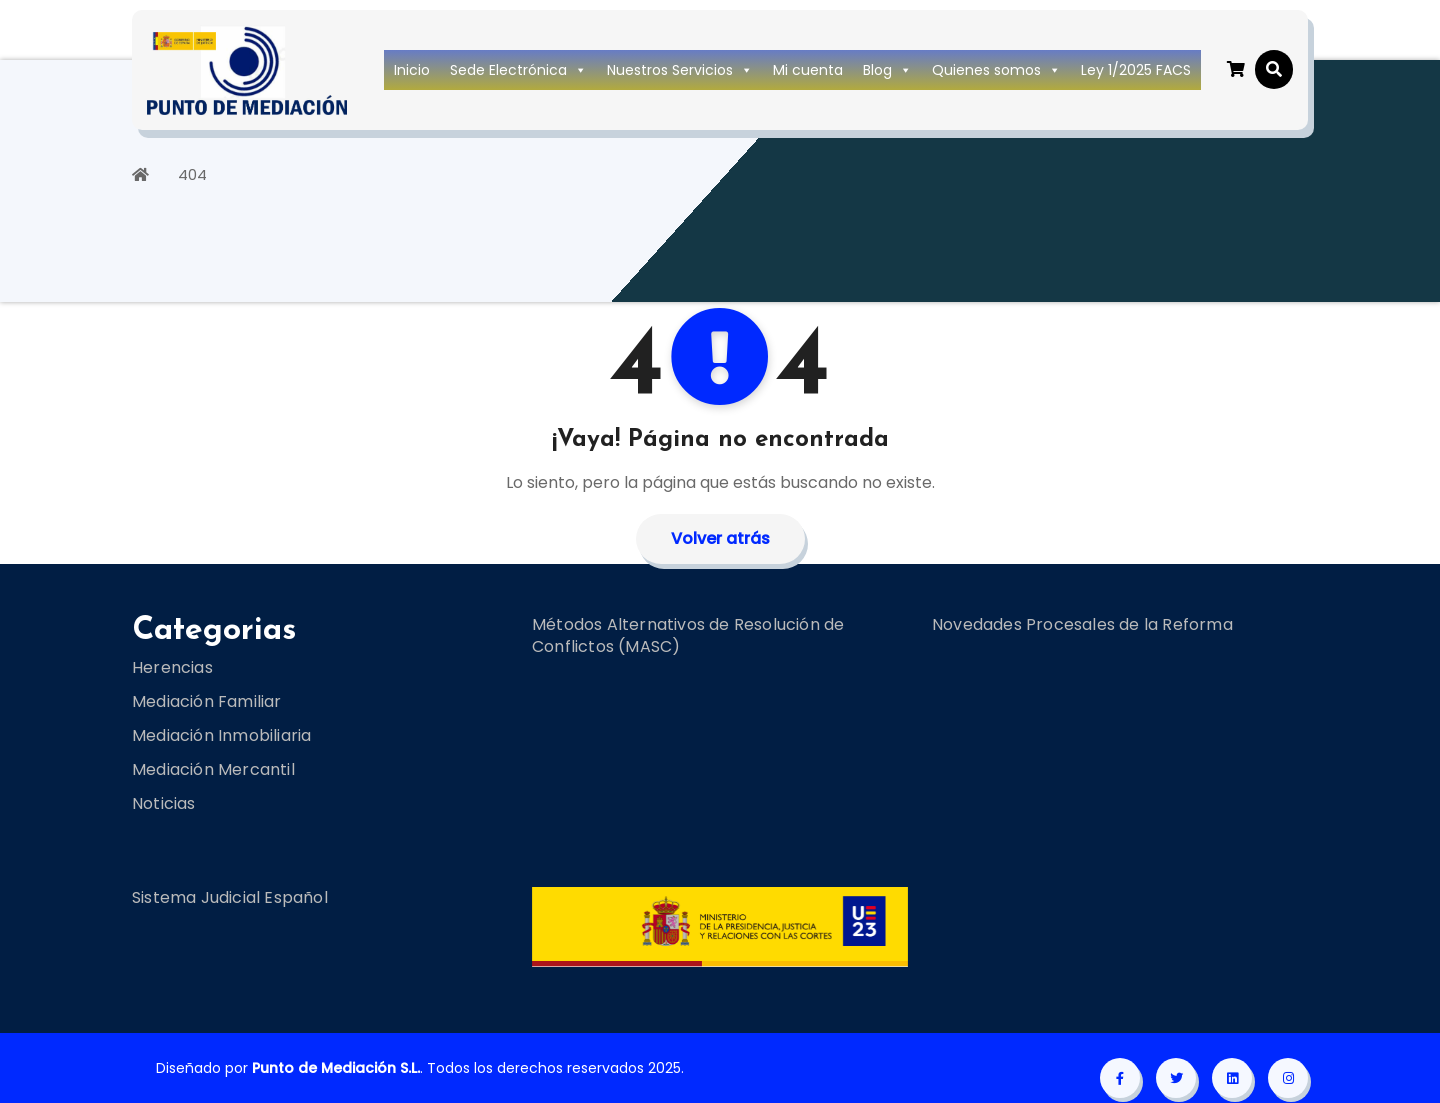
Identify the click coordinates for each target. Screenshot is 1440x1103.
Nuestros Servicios (680, 70)
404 (192, 174)
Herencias (172, 667)
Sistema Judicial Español (230, 897)
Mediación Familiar (207, 701)
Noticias (164, 803)
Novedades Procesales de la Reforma (1082, 624)
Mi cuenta (808, 70)
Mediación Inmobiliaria (221, 735)
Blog (887, 70)
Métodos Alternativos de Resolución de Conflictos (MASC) (688, 635)
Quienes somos (996, 70)
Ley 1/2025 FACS (1136, 70)
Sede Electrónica (518, 70)
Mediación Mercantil (213, 769)
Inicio (412, 70)
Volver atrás (720, 538)
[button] (1274, 69)
